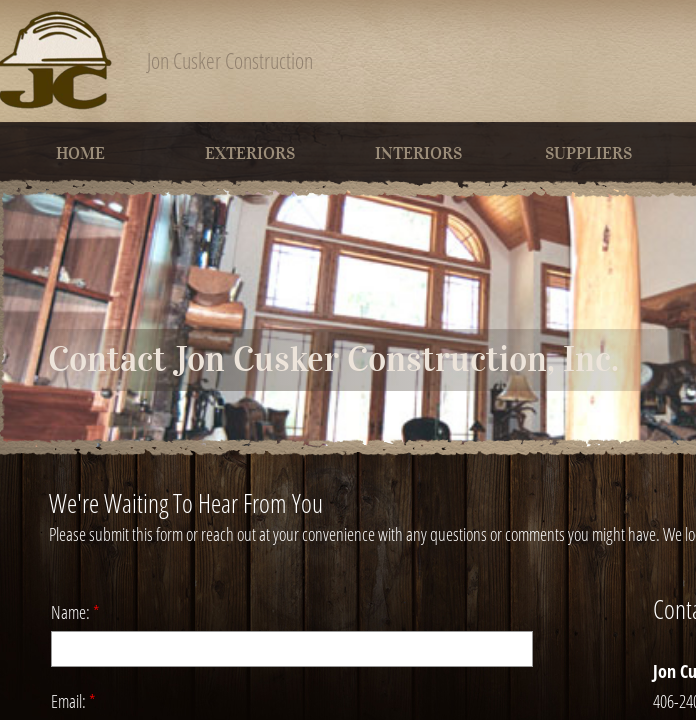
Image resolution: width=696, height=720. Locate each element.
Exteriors (250, 153)
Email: (73, 701)
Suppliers (588, 153)
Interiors (418, 153)
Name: (75, 612)
